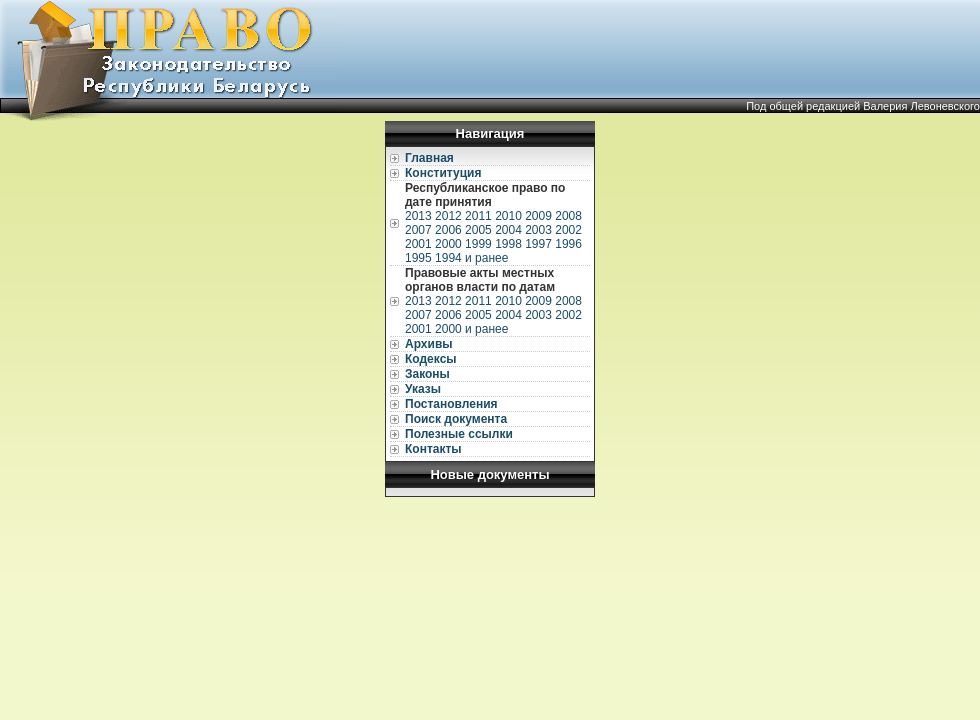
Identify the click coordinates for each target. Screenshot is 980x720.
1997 (538, 244)
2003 (538, 230)
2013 (418, 216)
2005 (478, 230)
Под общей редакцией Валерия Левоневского (863, 106)
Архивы (429, 344)
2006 (448, 230)
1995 (418, 258)
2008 (568, 216)
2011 (478, 216)
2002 (568, 230)
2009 (538, 216)
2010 (508, 216)
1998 (508, 244)
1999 (478, 244)
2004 (508, 230)
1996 (568, 244)
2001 (418, 244)
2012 (448, 216)
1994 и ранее (471, 258)
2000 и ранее (471, 329)
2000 (448, 244)
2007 (418, 230)
